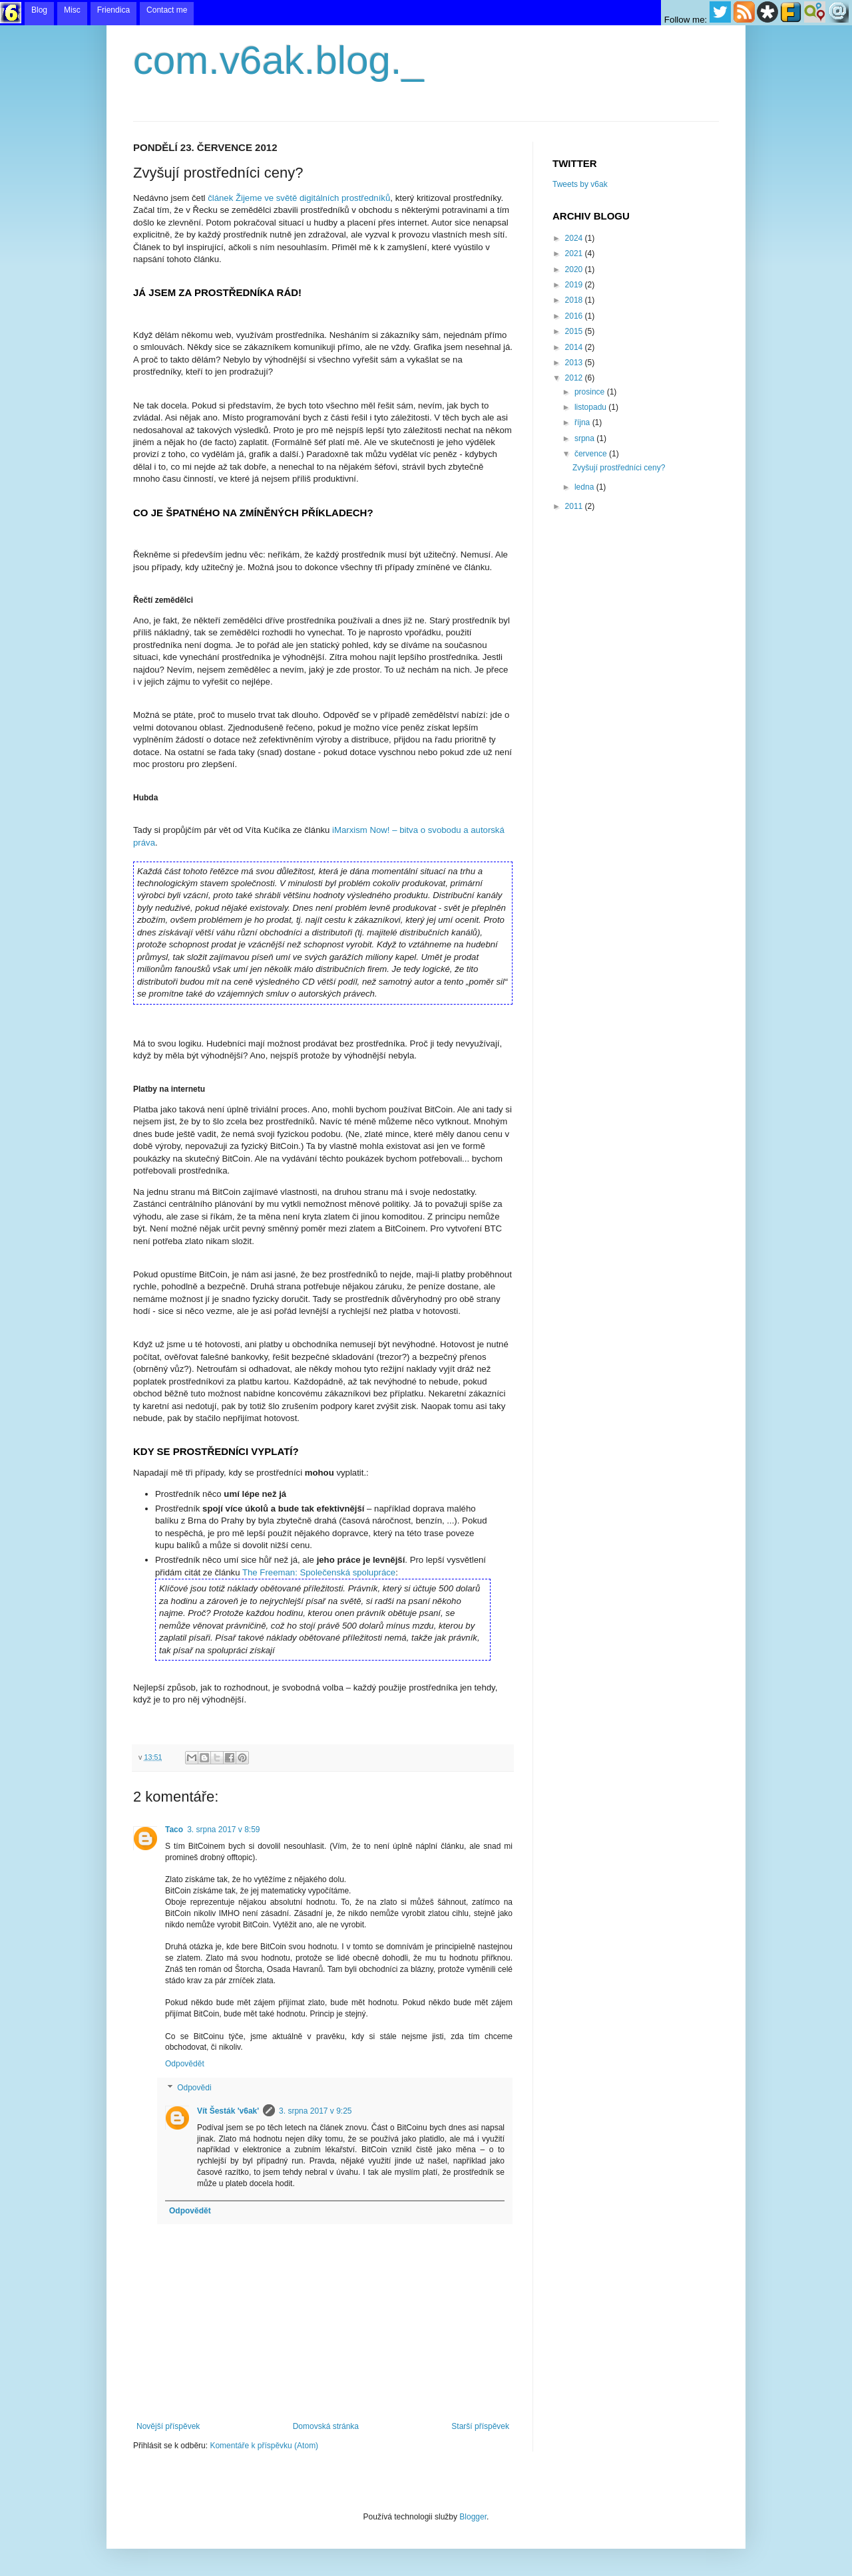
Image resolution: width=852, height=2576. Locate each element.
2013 (575, 362)
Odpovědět (184, 2063)
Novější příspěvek (168, 2426)
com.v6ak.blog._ (278, 60)
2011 (575, 506)
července (591, 453)
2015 (575, 331)
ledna (585, 487)
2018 (575, 300)
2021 (575, 253)
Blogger (473, 2516)
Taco (174, 1829)
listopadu (591, 407)
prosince (590, 392)
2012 (575, 378)
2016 (575, 316)
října (583, 422)
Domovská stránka (326, 2426)
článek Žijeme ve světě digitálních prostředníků (299, 198)
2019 (575, 284)
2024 (575, 238)
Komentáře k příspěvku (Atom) (264, 2445)
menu (426, 12)
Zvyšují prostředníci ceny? (618, 467)
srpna (585, 438)
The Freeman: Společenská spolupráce (318, 1572)
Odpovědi (194, 2087)
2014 (575, 347)
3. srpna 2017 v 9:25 (315, 2111)
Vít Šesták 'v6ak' (228, 2111)
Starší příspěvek (480, 2426)
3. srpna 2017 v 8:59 (223, 1829)
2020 (575, 269)
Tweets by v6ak (580, 184)
